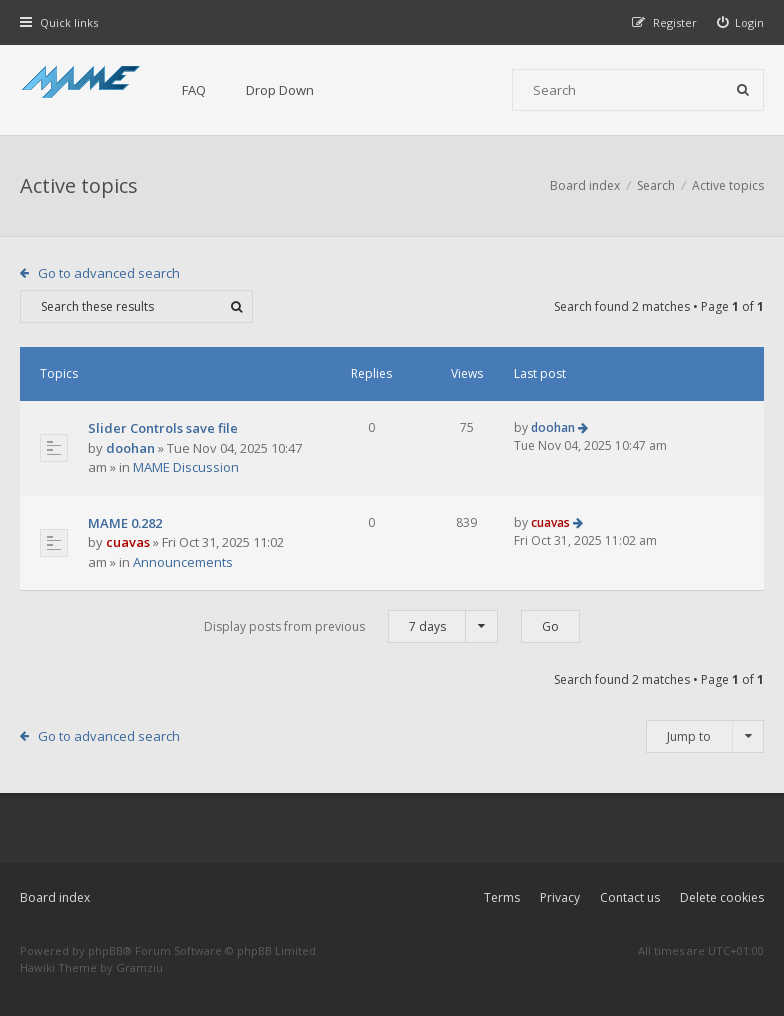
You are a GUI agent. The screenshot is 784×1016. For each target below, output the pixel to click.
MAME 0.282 (125, 523)
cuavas (128, 542)
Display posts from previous (351, 626)
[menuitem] (741, 22)
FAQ (194, 90)
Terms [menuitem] (502, 897)
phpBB (105, 950)
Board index (55, 897)
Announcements (183, 562)
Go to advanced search (109, 273)
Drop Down (280, 90)
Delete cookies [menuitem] (722, 897)
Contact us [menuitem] (630, 897)
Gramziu (139, 967)
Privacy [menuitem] (560, 897)
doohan (130, 448)
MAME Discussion (186, 467)
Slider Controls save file (163, 428)
